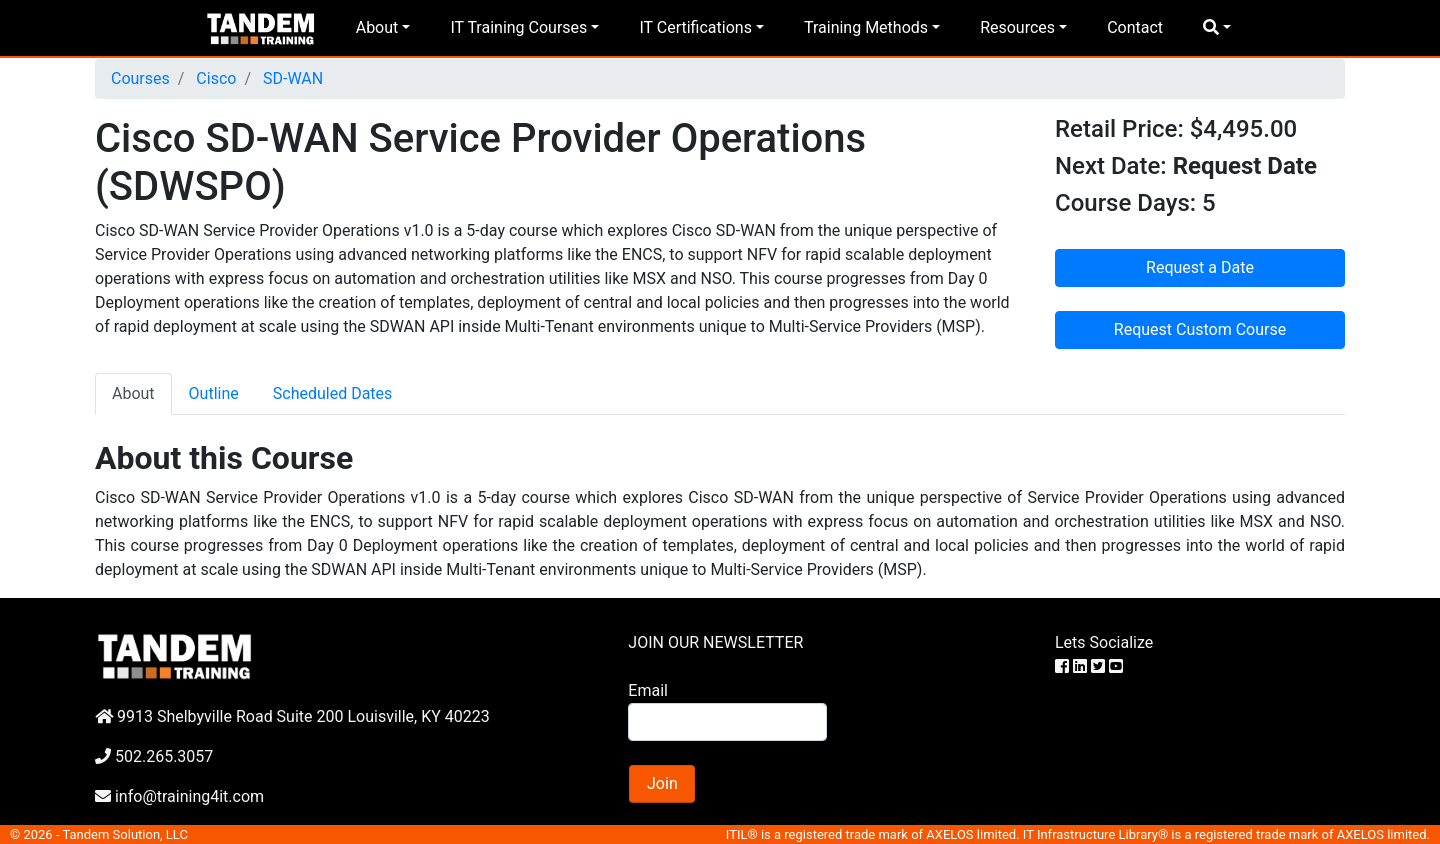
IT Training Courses (518, 27)
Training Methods (866, 27)
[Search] (727, 722)
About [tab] (133, 393)
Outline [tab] (214, 393)
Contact (1135, 27)
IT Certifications (695, 27)
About (377, 27)
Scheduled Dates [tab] (333, 393)
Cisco (214, 78)
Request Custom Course (1200, 329)
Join (662, 783)
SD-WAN (291, 78)
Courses (140, 78)
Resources (1017, 27)
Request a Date (1200, 267)
